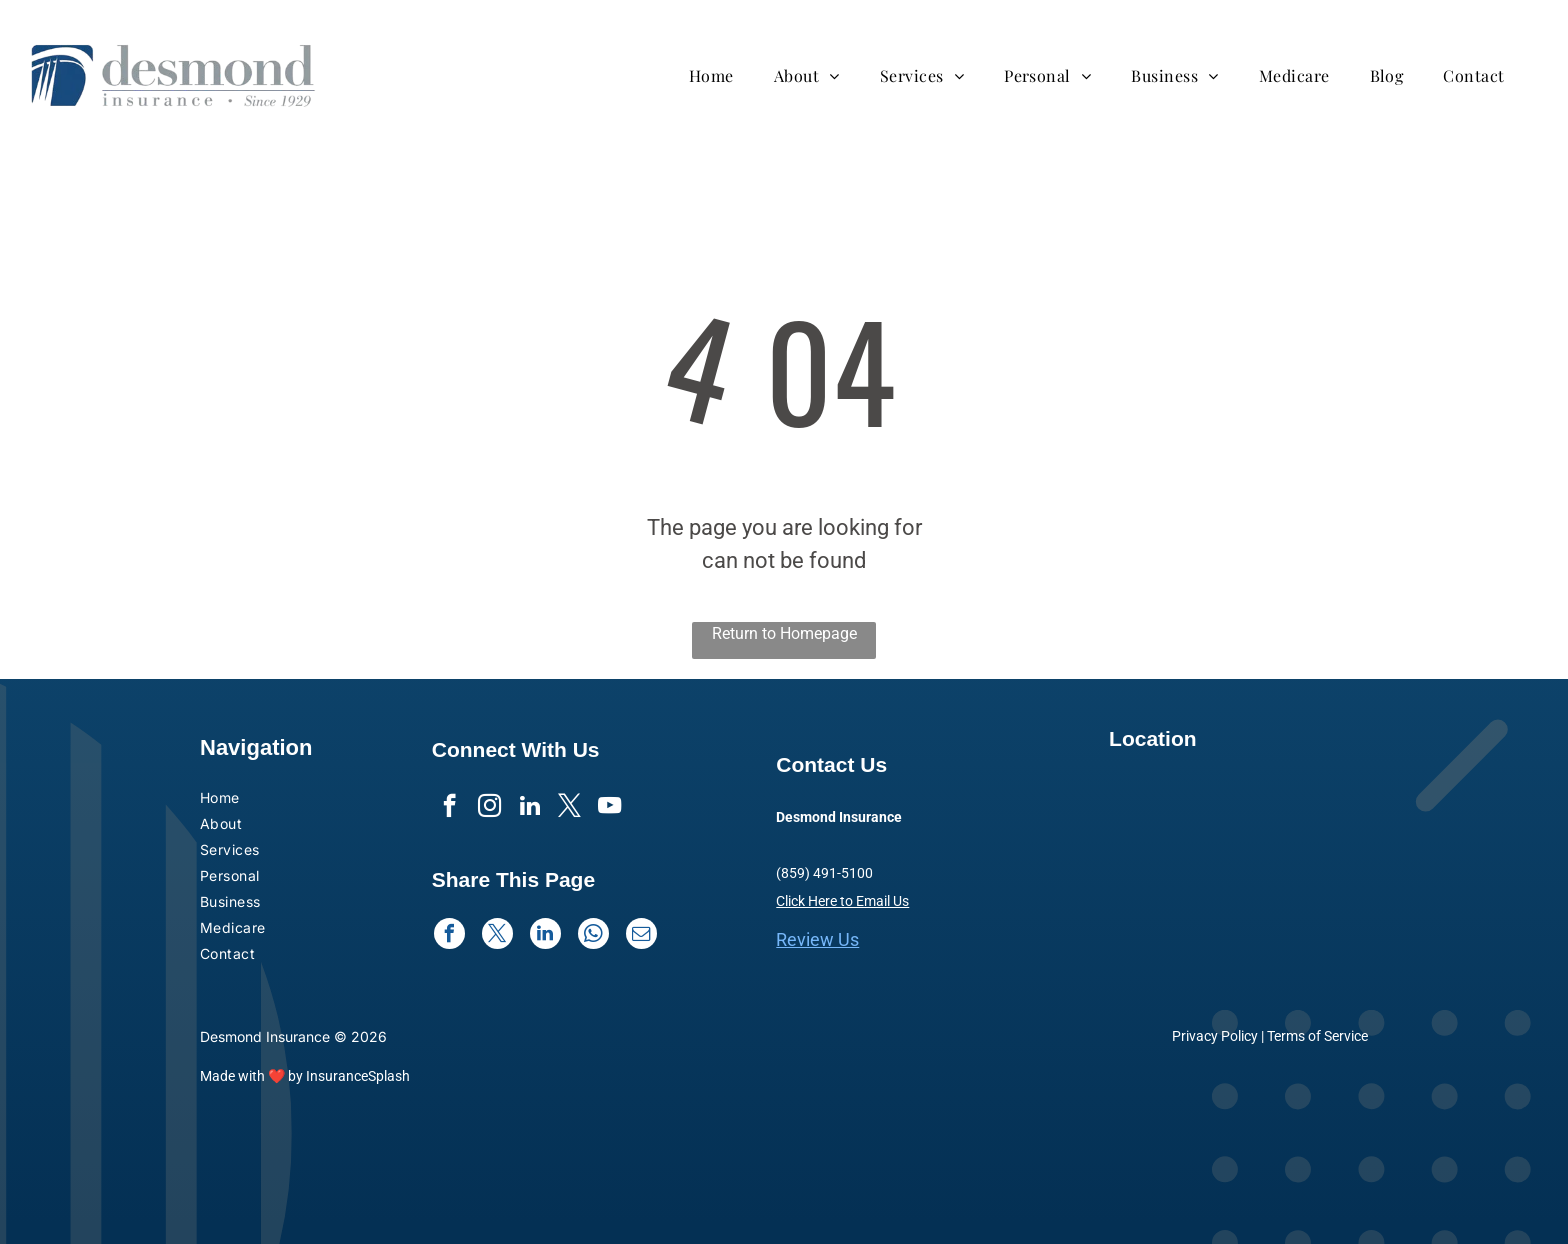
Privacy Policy (1215, 1036)
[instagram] (489, 808)
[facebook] (449, 808)
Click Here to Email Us (842, 901)
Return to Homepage (784, 633)
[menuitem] (721, 75)
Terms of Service (1317, 1036)
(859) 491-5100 (824, 873)
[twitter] (569, 808)
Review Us (817, 939)
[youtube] (609, 808)
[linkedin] (529, 808)
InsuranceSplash (358, 1076)
